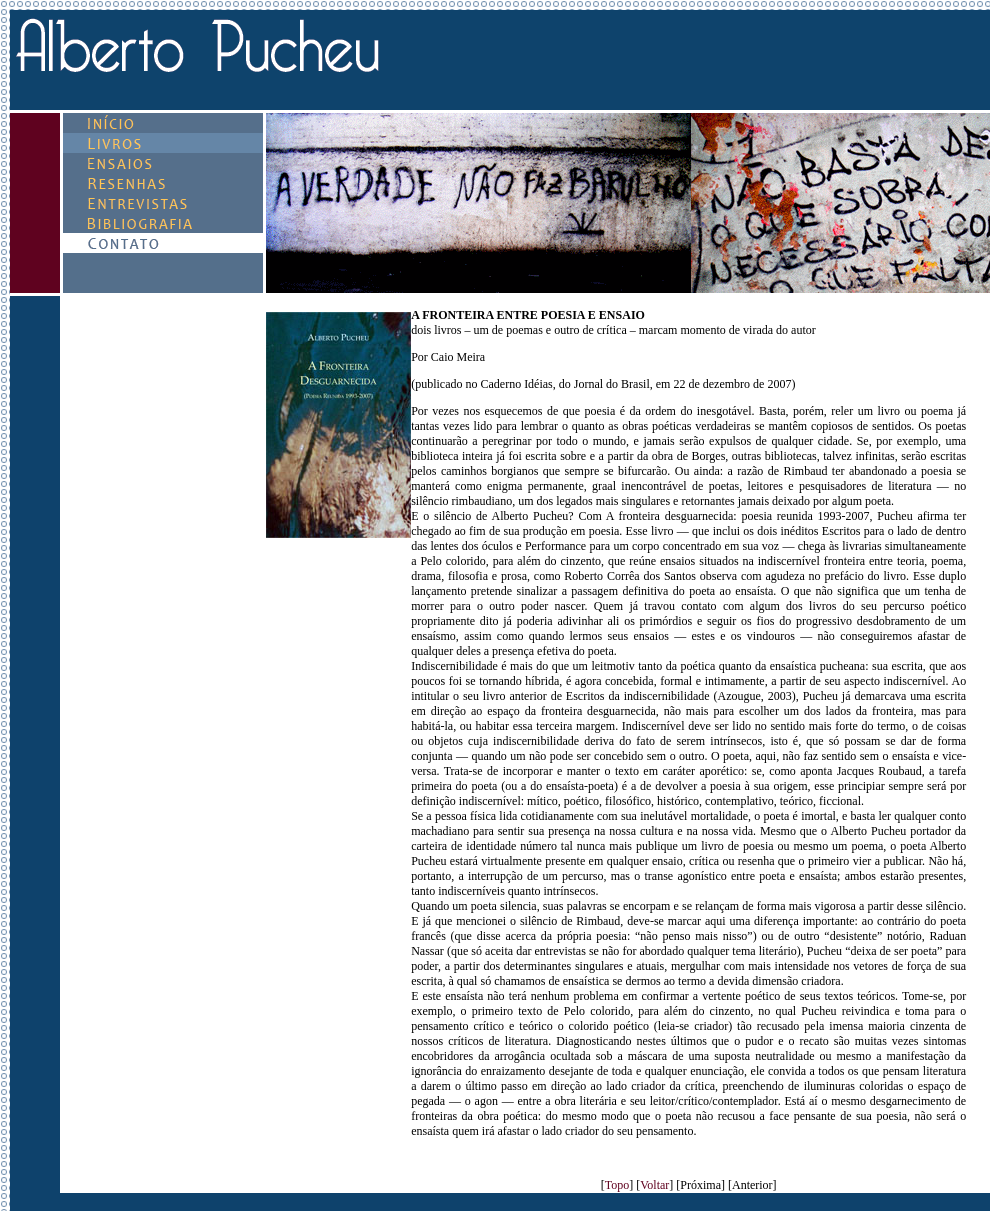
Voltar (654, 1185)
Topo (617, 1185)
